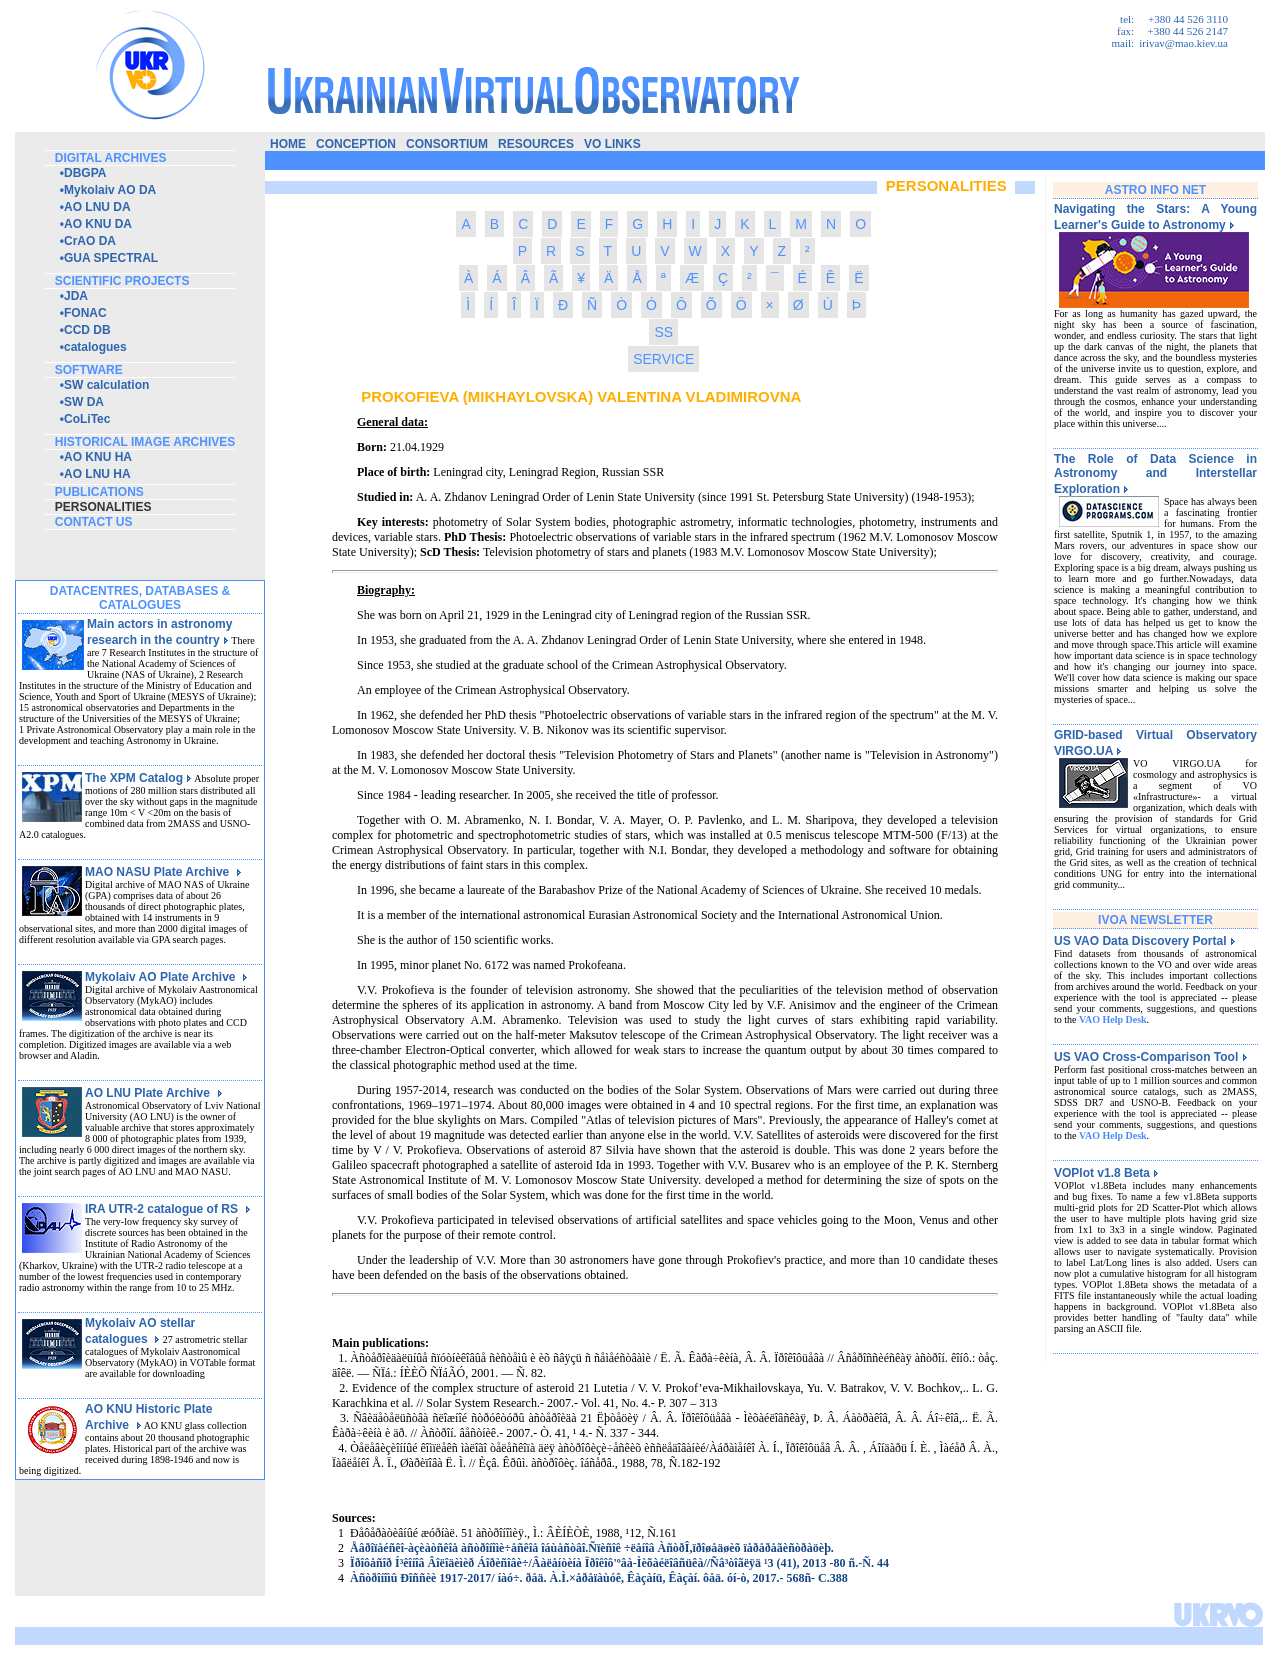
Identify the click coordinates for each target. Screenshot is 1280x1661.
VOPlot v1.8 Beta (1106, 1173)
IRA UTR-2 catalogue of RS (168, 1209)
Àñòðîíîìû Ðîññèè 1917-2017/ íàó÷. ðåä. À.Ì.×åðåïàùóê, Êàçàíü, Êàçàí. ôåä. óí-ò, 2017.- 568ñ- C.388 (599, 1578)
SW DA (84, 402)
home (288, 144)
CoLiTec (87, 419)
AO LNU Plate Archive (154, 1093)
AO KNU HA (98, 457)
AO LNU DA (97, 207)
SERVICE (663, 359)
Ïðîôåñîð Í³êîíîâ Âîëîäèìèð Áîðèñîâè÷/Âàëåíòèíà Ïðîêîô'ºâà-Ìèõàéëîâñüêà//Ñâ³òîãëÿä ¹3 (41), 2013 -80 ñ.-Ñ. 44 (619, 1563)
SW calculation (106, 385)
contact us (94, 522)
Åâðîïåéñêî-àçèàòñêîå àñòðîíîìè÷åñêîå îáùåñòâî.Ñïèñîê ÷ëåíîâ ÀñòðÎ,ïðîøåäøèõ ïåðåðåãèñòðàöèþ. (592, 1548)
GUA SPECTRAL (111, 258)
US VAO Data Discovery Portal (1145, 941)
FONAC (85, 313)
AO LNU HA (97, 474)
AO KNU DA (98, 224)
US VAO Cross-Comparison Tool (1151, 1057)
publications (99, 492)
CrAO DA (90, 241)
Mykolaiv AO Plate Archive (166, 977)
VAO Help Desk (1113, 1019)
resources (536, 144)
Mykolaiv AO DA (110, 190)
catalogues (95, 347)
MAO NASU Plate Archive (163, 872)
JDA (76, 296)
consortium (447, 144)
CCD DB (87, 330)
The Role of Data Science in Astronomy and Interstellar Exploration (1155, 474)
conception (356, 144)
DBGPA (85, 173)
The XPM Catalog (138, 778)
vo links (612, 144)
